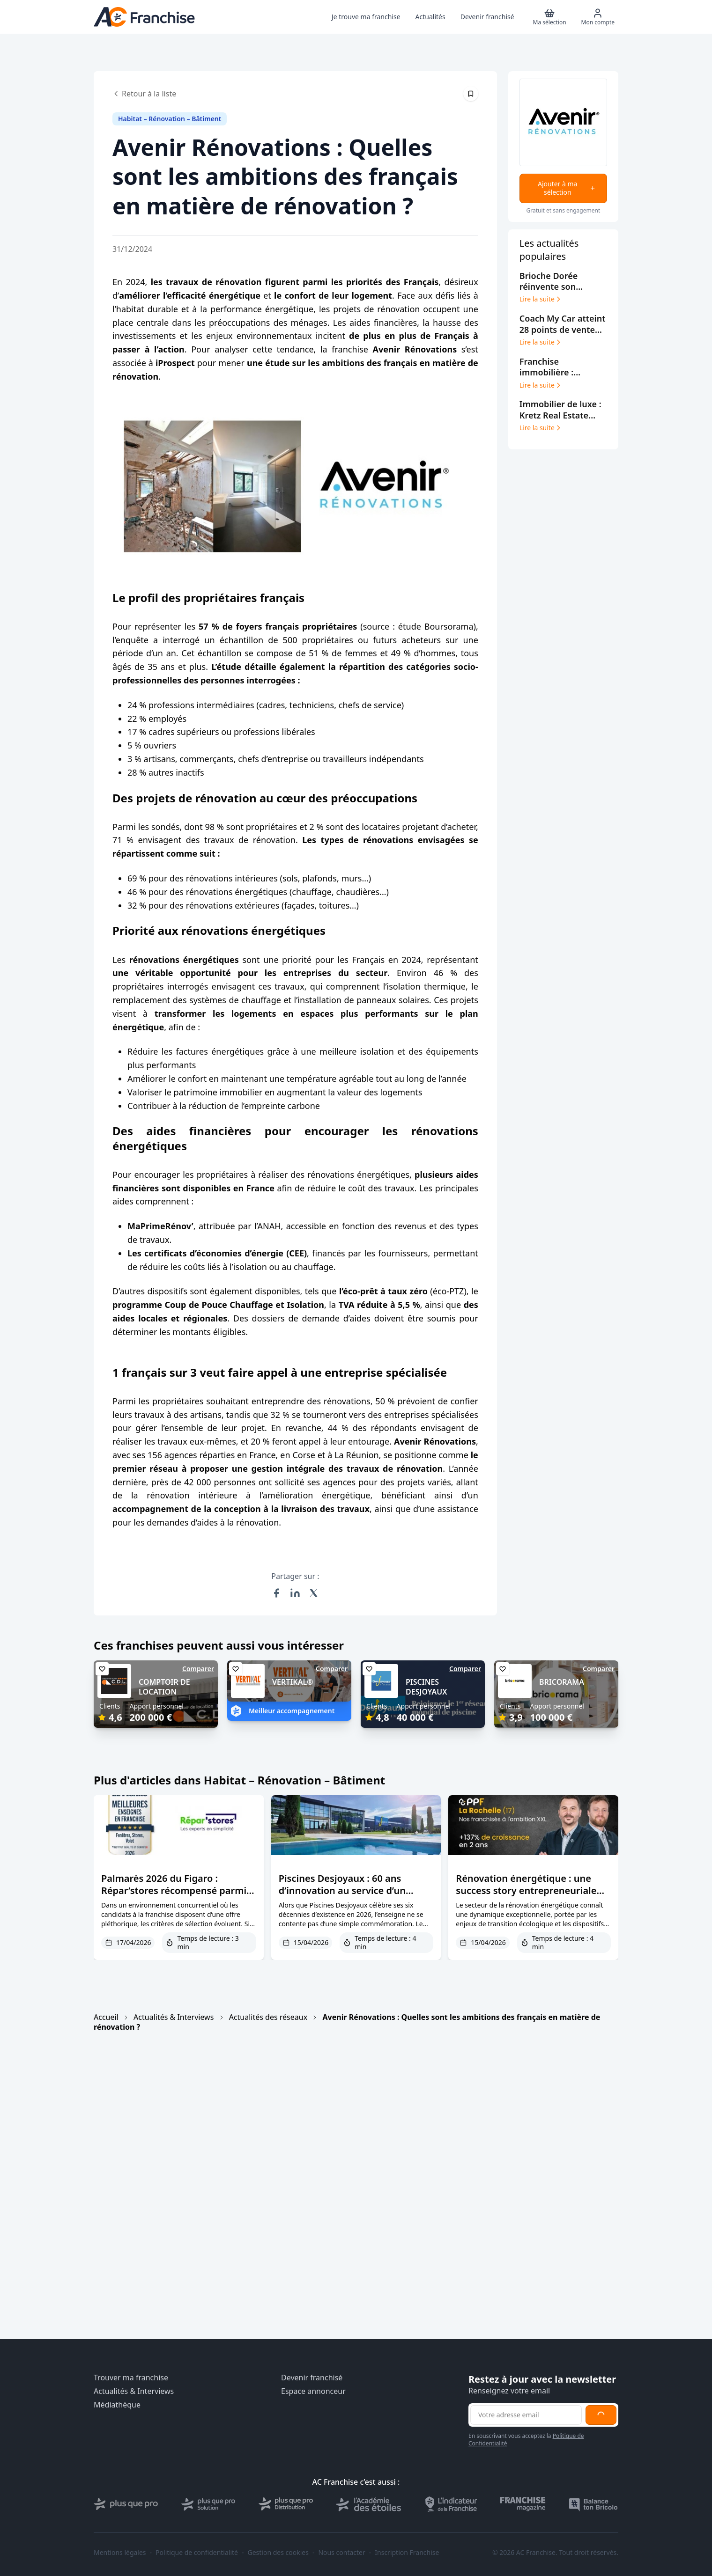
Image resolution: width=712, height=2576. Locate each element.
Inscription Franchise (407, 2552)
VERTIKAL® (292, 1682)
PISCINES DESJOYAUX (426, 1687)
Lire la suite (540, 299)
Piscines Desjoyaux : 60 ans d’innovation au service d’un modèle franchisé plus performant (342, 1896)
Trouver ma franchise (131, 2378)
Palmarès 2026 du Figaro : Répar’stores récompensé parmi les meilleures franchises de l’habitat (173, 1896)
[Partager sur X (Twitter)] (313, 1592)
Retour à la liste (144, 93)
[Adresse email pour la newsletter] (526, 2415)
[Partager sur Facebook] (276, 1592)
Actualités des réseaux (268, 2017)
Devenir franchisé (311, 2378)
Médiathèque (117, 2405)
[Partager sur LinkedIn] (295, 1592)
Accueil (106, 2017)
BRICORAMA (561, 1682)
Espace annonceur (313, 2391)
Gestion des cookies (278, 2552)
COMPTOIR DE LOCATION (164, 1687)
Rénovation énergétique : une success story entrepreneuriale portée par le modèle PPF (526, 1890)
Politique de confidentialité (197, 2552)
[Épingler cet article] (470, 93)
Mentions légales (120, 2552)
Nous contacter (341, 2552)
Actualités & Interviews (174, 2017)
